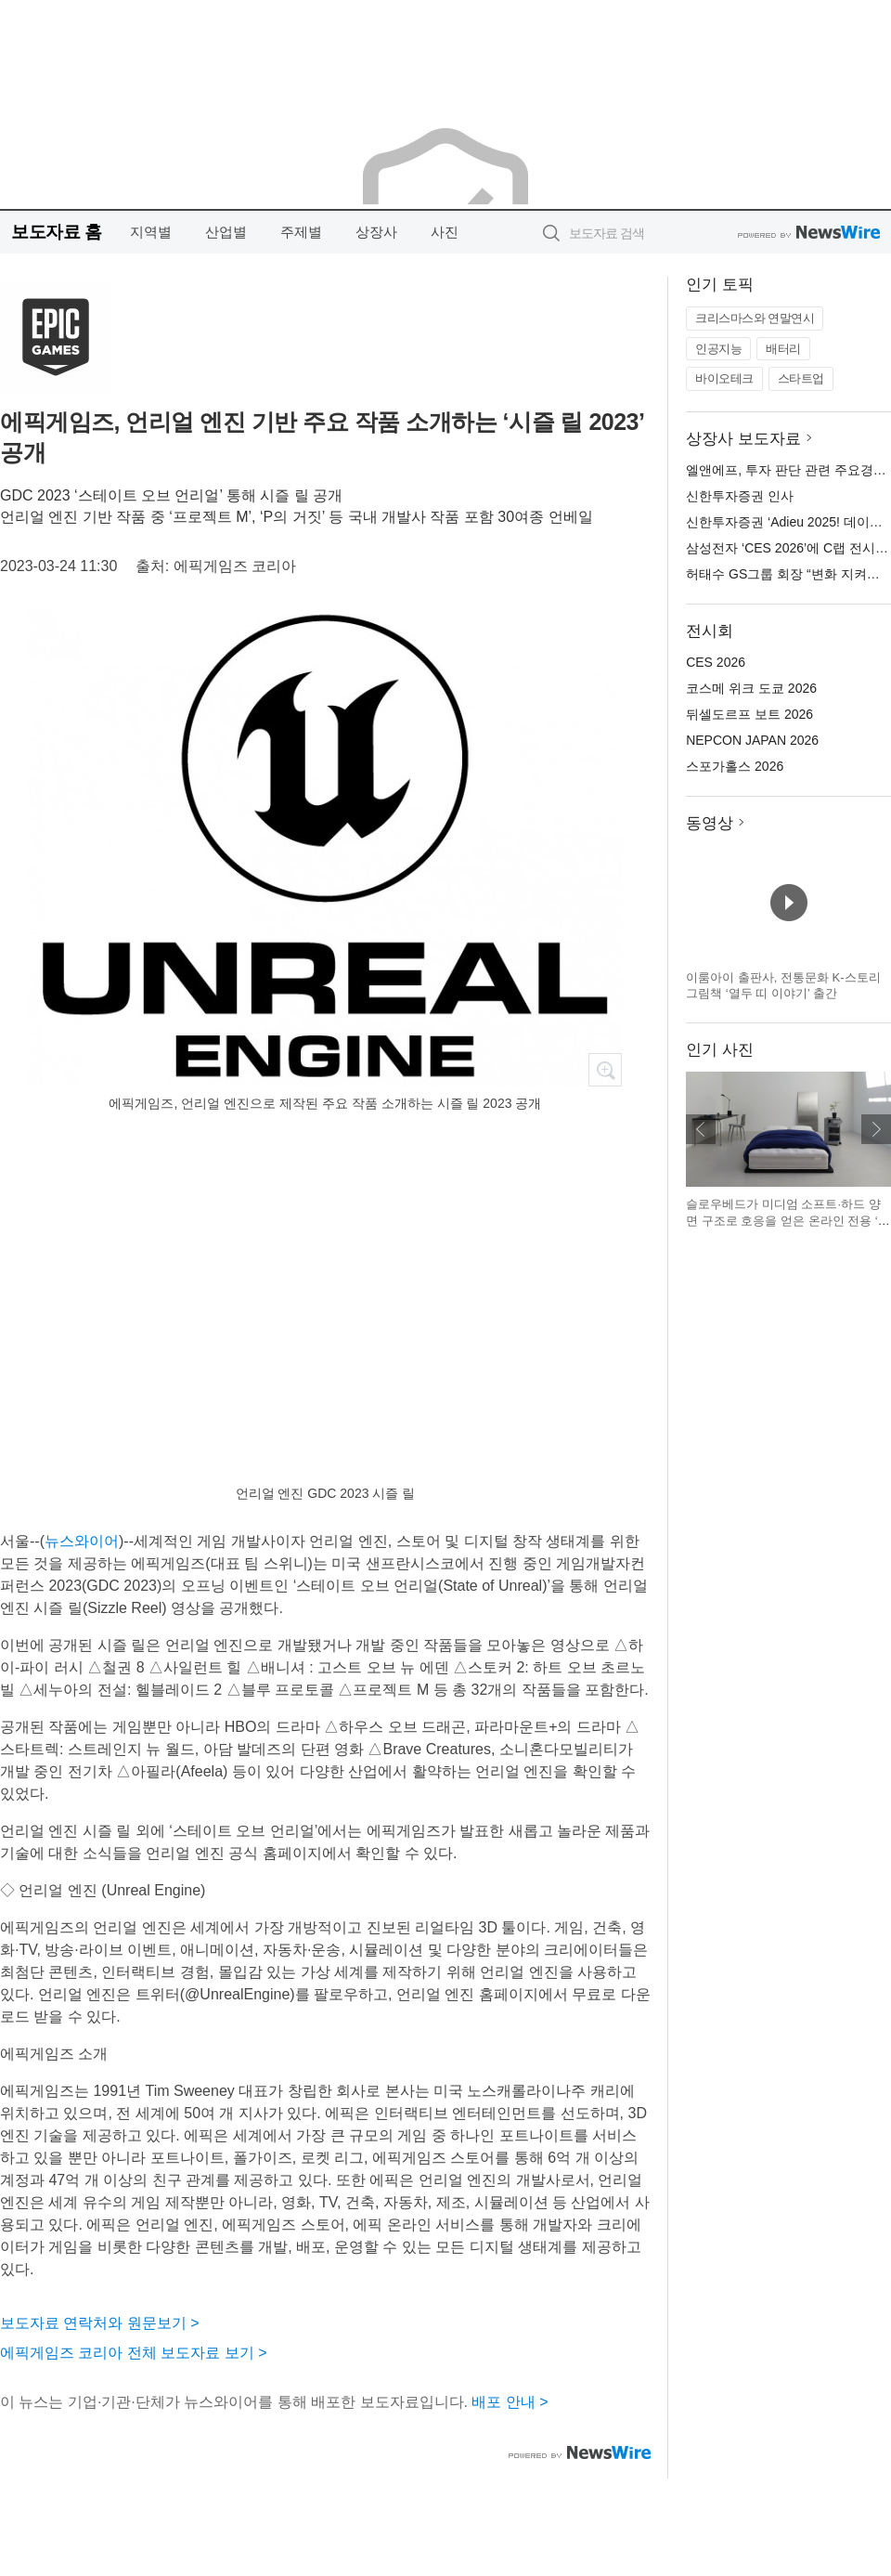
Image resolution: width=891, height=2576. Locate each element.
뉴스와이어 (82, 1541)
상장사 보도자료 (743, 439)
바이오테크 (724, 378)
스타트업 (801, 378)
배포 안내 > (509, 2402)
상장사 (376, 232)
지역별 (151, 232)
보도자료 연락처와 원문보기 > (100, 2323)
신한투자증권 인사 (740, 495)
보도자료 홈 (56, 231)
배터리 (783, 349)
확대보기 (605, 1069)
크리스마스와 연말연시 (754, 318)
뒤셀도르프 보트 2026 (749, 714)
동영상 (709, 823)
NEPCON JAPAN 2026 (752, 740)
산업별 (226, 232)
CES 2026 (715, 662)
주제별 (301, 232)
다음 (876, 1129)
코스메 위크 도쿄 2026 (751, 688)
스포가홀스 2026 (734, 766)
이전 (701, 1129)
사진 (444, 232)
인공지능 (718, 349)
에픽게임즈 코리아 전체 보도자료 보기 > (133, 2353)
